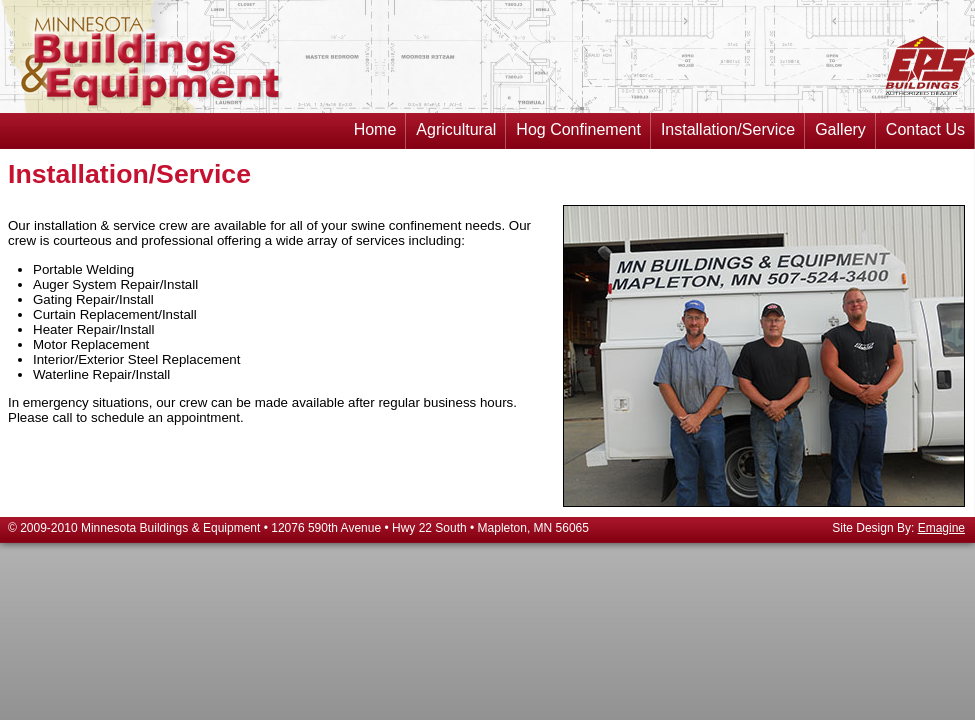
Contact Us (925, 125)
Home (375, 125)
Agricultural (456, 125)
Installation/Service (728, 125)
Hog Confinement (578, 125)
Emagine (941, 528)
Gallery (840, 125)
